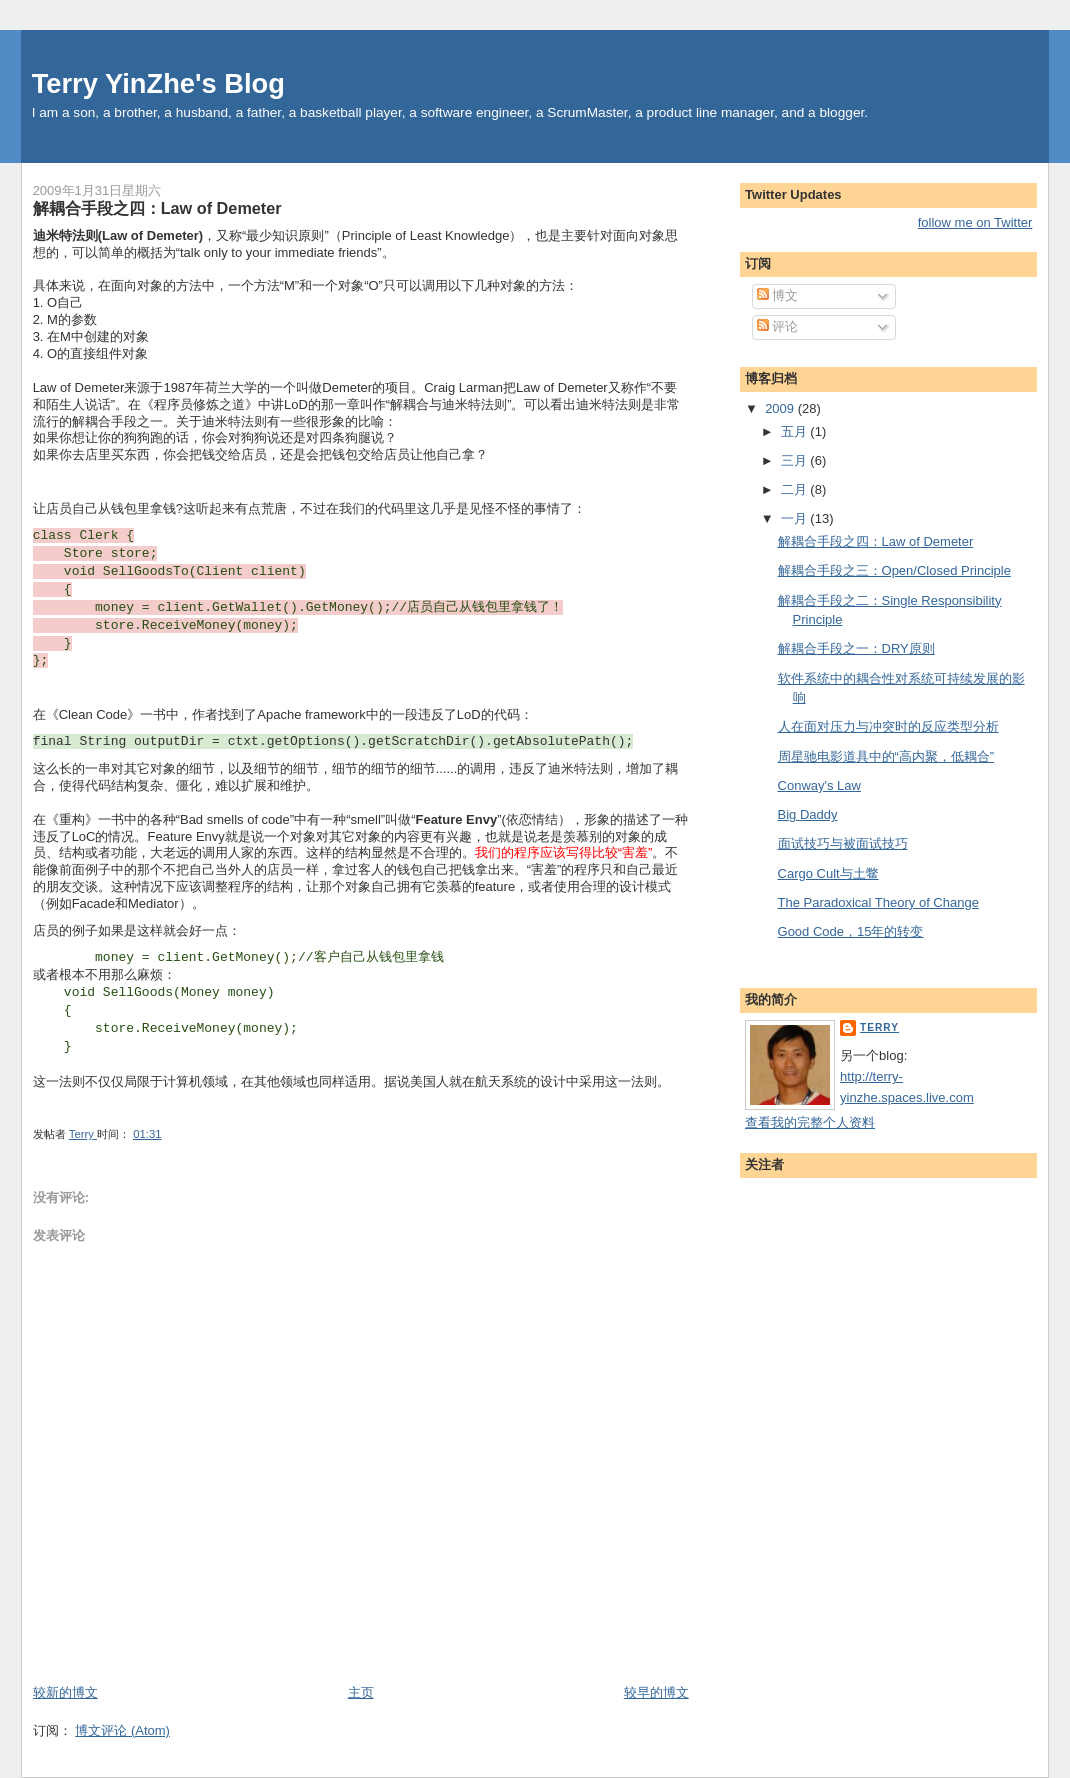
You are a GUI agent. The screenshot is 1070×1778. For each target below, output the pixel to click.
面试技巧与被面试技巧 (843, 843)
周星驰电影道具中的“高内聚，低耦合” (886, 756)
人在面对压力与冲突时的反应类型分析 (888, 726)
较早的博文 (656, 1692)
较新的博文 (65, 1692)
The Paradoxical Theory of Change (878, 902)
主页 (361, 1692)
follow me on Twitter (975, 222)
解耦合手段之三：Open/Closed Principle (894, 570)
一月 (796, 518)
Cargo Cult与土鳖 (828, 873)
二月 (796, 489)
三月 (796, 460)
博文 (778, 295)
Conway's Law (819, 785)
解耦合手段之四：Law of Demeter (876, 541)
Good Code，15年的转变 (851, 931)
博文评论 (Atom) (122, 1730)
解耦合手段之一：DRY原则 (856, 648)
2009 (781, 408)
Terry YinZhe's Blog (158, 83)
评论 (778, 326)
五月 (796, 431)
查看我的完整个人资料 (810, 1122)
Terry (879, 1027)
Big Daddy (808, 814)
